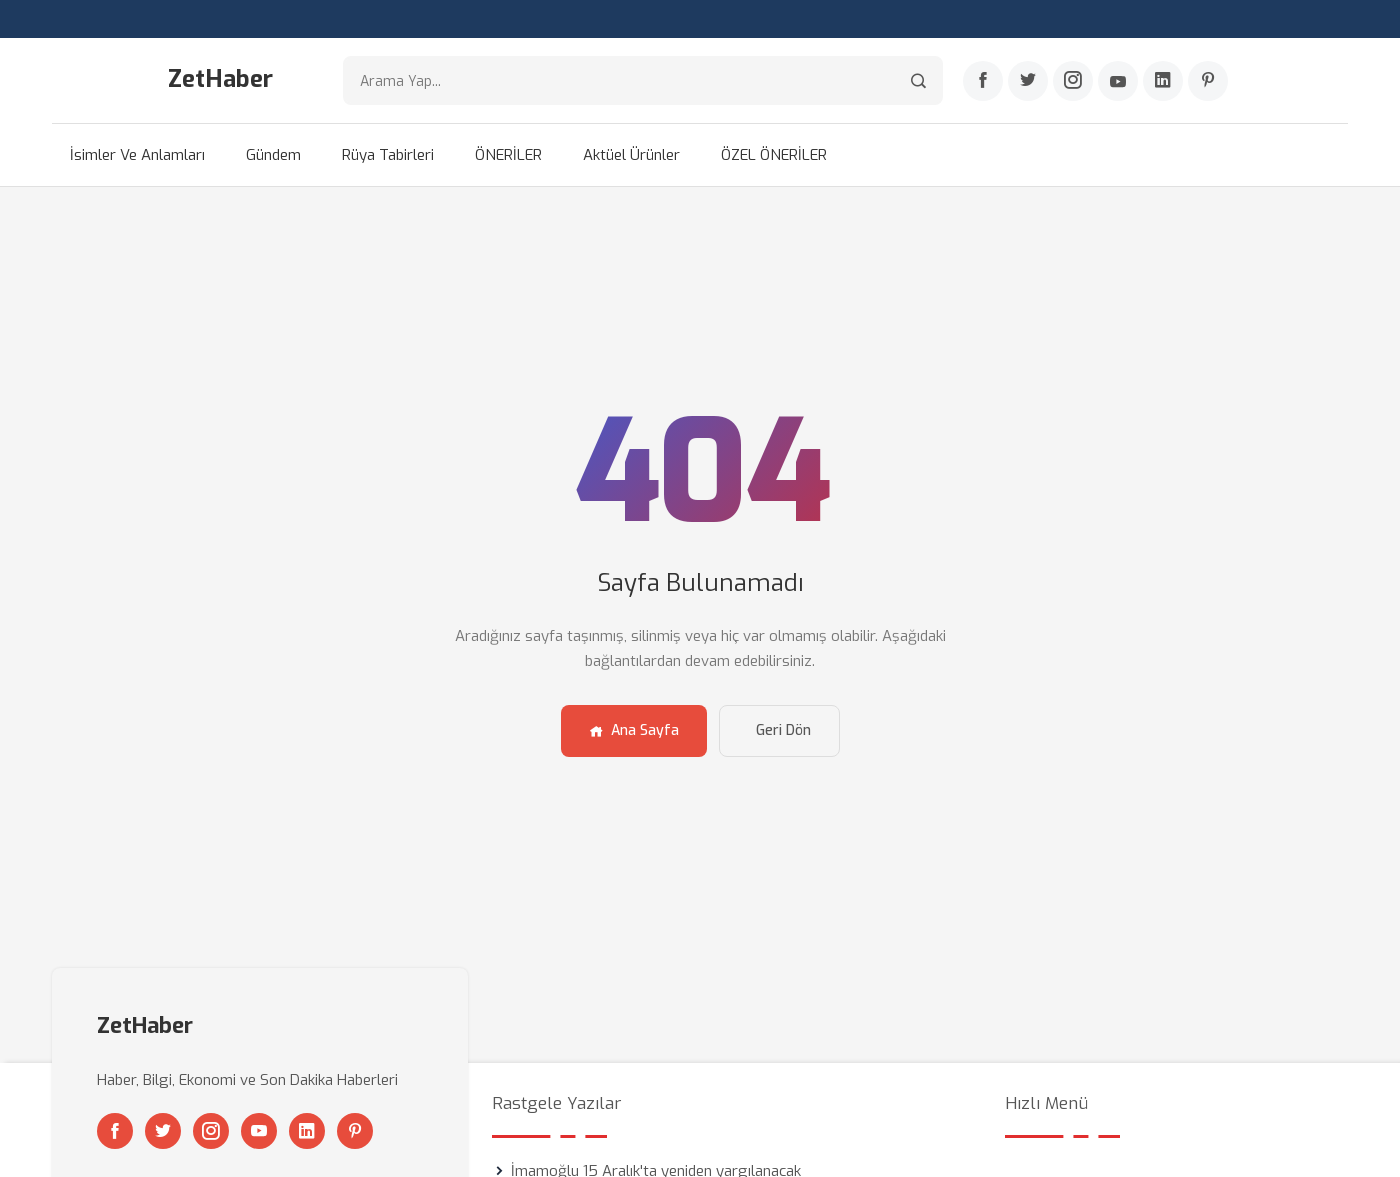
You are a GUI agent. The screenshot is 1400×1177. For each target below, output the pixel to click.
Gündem (273, 155)
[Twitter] (1028, 81)
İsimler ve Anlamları (137, 155)
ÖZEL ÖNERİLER (774, 155)
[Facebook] (983, 81)
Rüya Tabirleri (388, 155)
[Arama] (918, 80)
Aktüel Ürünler (631, 155)
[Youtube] (1118, 81)
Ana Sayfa (634, 730)
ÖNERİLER (508, 155)
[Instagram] (1073, 81)
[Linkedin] (1163, 81)
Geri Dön (783, 730)
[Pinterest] (1208, 81)
